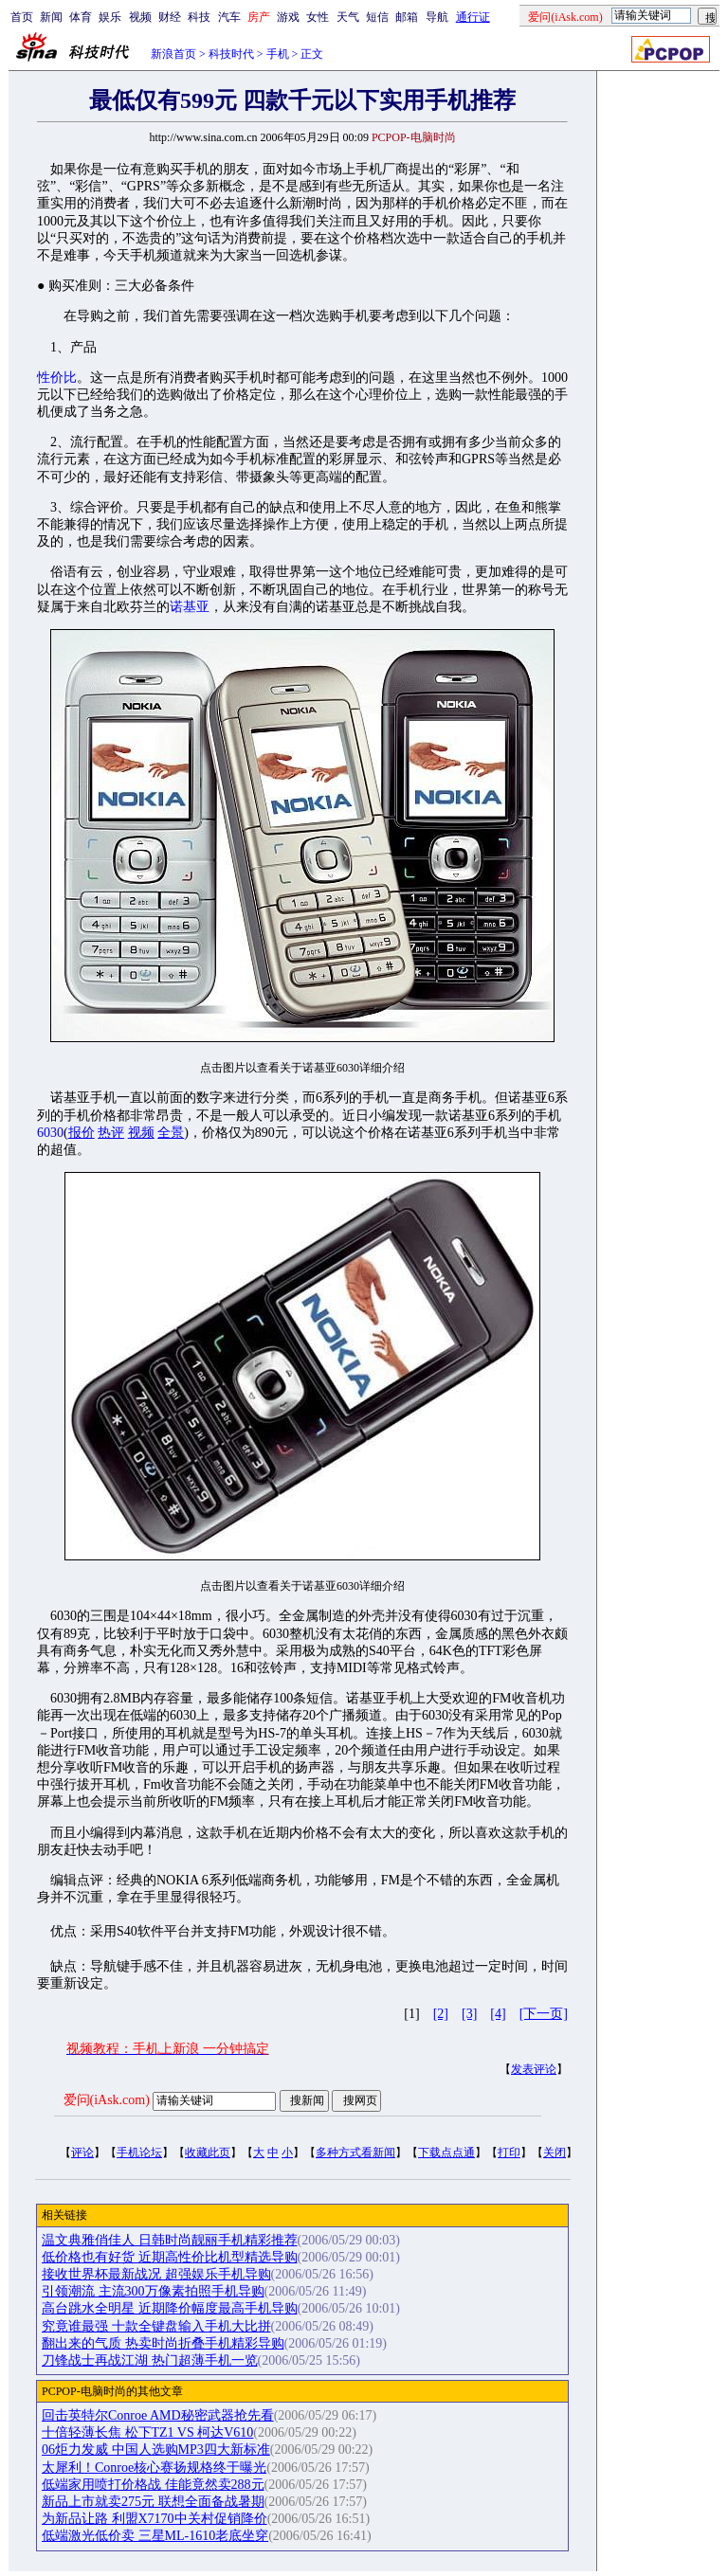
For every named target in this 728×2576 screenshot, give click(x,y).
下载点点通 (446, 2152)
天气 (348, 17)
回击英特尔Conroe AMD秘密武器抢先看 (158, 2415)
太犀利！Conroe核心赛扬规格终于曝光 (154, 2467)
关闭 (554, 2152)
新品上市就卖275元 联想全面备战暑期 (153, 2502)
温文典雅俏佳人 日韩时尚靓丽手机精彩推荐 (170, 2240)
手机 (277, 54)
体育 (80, 17)
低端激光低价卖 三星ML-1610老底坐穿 (155, 2536)
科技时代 (231, 54)
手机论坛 (139, 2152)
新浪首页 (173, 54)
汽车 (229, 17)
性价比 (57, 377)
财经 (169, 17)
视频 (140, 17)
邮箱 (406, 17)
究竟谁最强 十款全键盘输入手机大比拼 (156, 2326)
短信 (377, 17)
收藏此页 (207, 2152)
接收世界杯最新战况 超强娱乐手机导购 (156, 2274)
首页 (21, 17)
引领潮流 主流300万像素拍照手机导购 (153, 2291)
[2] (440, 2014)
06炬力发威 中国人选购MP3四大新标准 (156, 2449)
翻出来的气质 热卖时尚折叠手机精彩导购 (163, 2343)
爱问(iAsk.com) (107, 2100)
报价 (81, 1133)
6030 (50, 1133)
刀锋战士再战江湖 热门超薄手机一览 (150, 2360)
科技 (199, 17)
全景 (170, 1133)
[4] (497, 2014)
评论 (82, 2152)
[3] (469, 2014)
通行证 (473, 17)
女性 (317, 17)
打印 (509, 2152)
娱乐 (110, 17)
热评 (111, 1133)
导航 (437, 17)
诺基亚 (189, 607)
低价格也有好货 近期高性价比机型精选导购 (170, 2257)
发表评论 (533, 2069)
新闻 (51, 17)
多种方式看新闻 (355, 2152)
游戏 (288, 17)
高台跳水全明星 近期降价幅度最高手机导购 (170, 2308)
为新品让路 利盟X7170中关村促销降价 (154, 2519)
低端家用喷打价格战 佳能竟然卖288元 (153, 2484)
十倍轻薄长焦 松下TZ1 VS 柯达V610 (147, 2432)
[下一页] (543, 2014)
